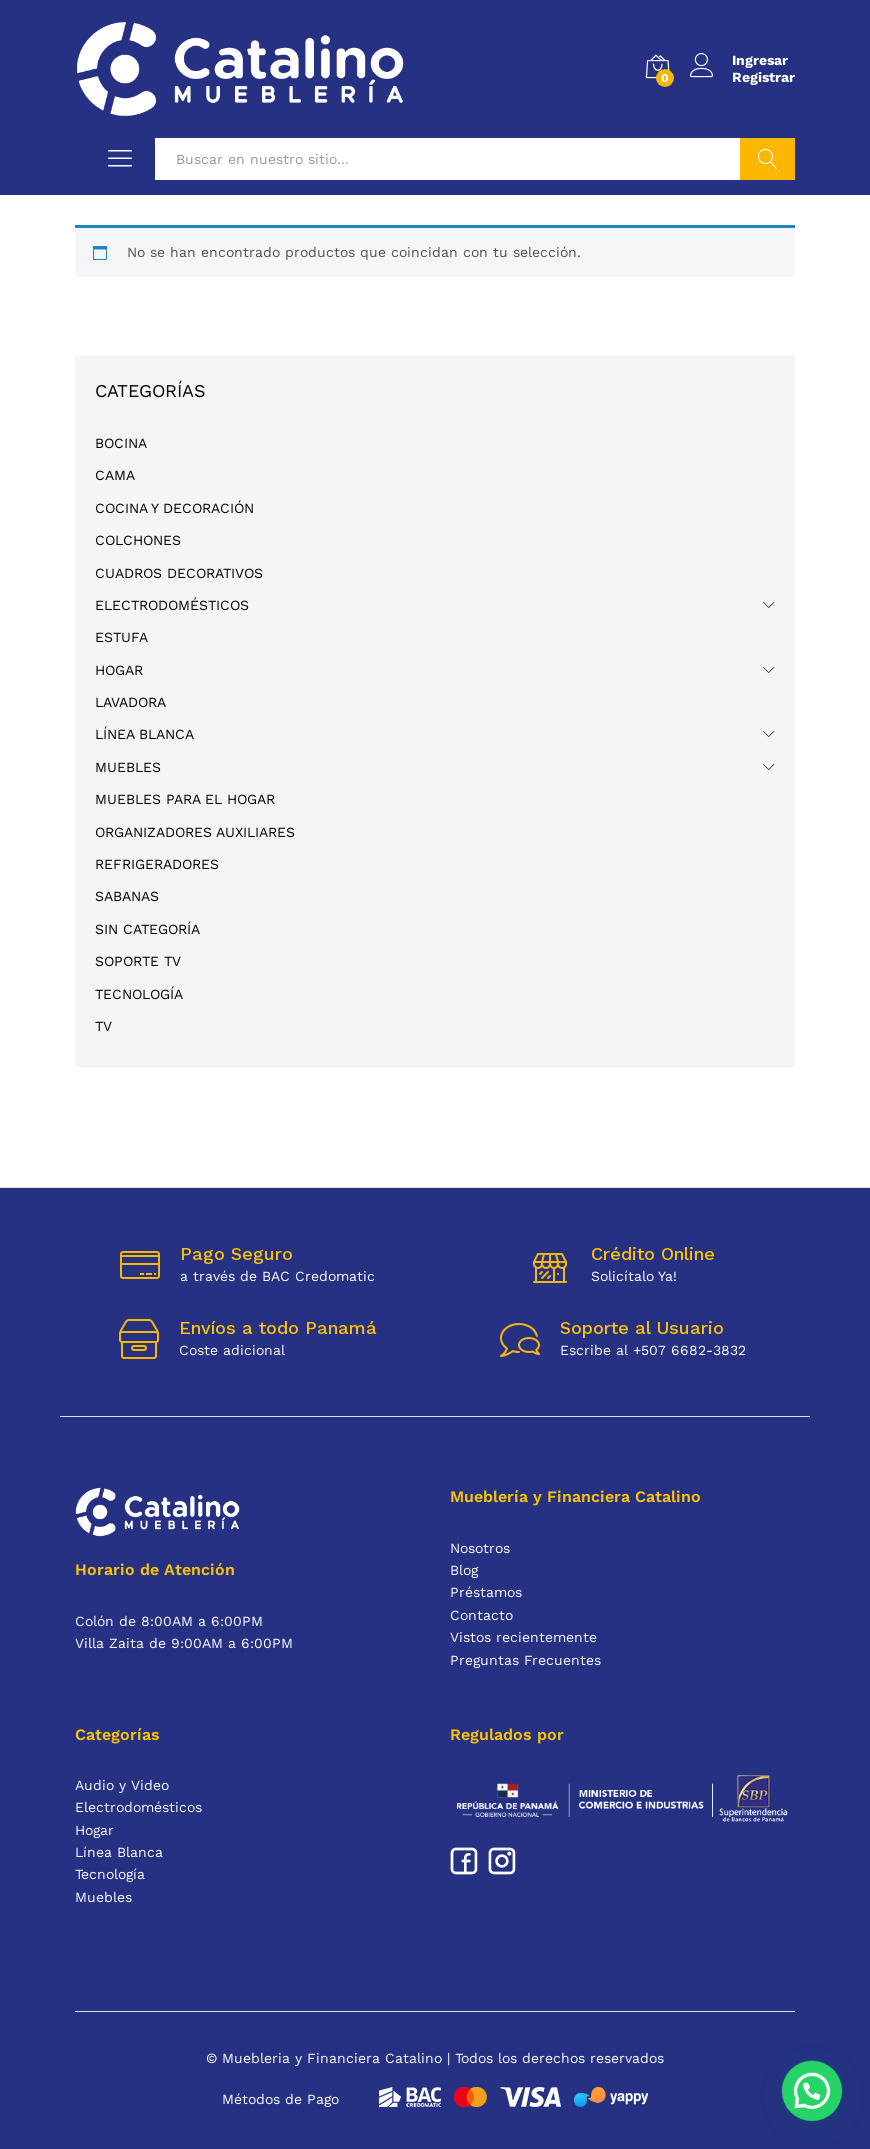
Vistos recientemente (523, 1637)
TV (103, 1026)
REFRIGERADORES (157, 864)
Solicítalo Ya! (634, 1276)
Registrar (763, 77)
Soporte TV (138, 961)
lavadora (130, 702)
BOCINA (121, 443)
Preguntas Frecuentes (525, 1660)
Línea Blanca (144, 734)
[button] (820, 2113)
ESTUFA (121, 637)
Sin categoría (147, 929)
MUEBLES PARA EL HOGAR (185, 799)
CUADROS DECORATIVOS (179, 573)
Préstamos (486, 1592)
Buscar (767, 159)
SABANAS (127, 896)
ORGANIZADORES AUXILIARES (195, 832)
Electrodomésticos (172, 605)
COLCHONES (138, 540)
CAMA (115, 475)
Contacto (481, 1615)
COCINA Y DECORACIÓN (174, 508)
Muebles (128, 767)
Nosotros (480, 1548)
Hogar (119, 670)
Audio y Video (122, 1785)
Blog (464, 1570)
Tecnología (139, 994)
